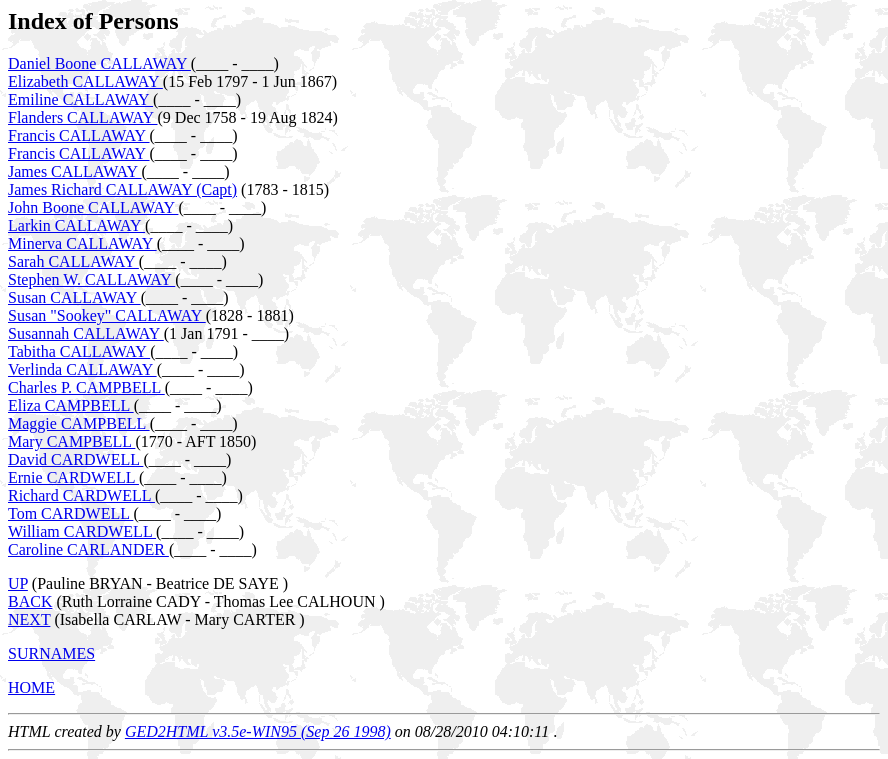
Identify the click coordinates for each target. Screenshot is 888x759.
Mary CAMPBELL (71, 441)
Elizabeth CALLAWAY (85, 81)
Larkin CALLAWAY (76, 225)
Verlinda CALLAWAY (82, 369)
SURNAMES (51, 653)
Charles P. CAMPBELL (86, 387)
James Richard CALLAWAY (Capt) (122, 189)
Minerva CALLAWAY (82, 243)
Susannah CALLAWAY (86, 333)
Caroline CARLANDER (88, 549)
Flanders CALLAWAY (83, 117)
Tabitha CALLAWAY (79, 351)
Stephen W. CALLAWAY (91, 279)
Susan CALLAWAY (74, 297)
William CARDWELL (82, 531)
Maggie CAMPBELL (79, 423)
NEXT (29, 619)
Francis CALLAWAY (79, 135)
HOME (31, 687)
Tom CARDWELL (70, 513)
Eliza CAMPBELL (71, 405)
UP (18, 583)
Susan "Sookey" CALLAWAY (107, 315)
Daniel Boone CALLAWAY (99, 63)
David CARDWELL (75, 459)
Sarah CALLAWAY (73, 261)
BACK (30, 601)
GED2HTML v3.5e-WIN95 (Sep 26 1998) (258, 731)
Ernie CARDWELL (73, 477)
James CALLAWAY (75, 171)
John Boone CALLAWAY (93, 207)
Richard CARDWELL (81, 495)
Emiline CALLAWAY (80, 99)
